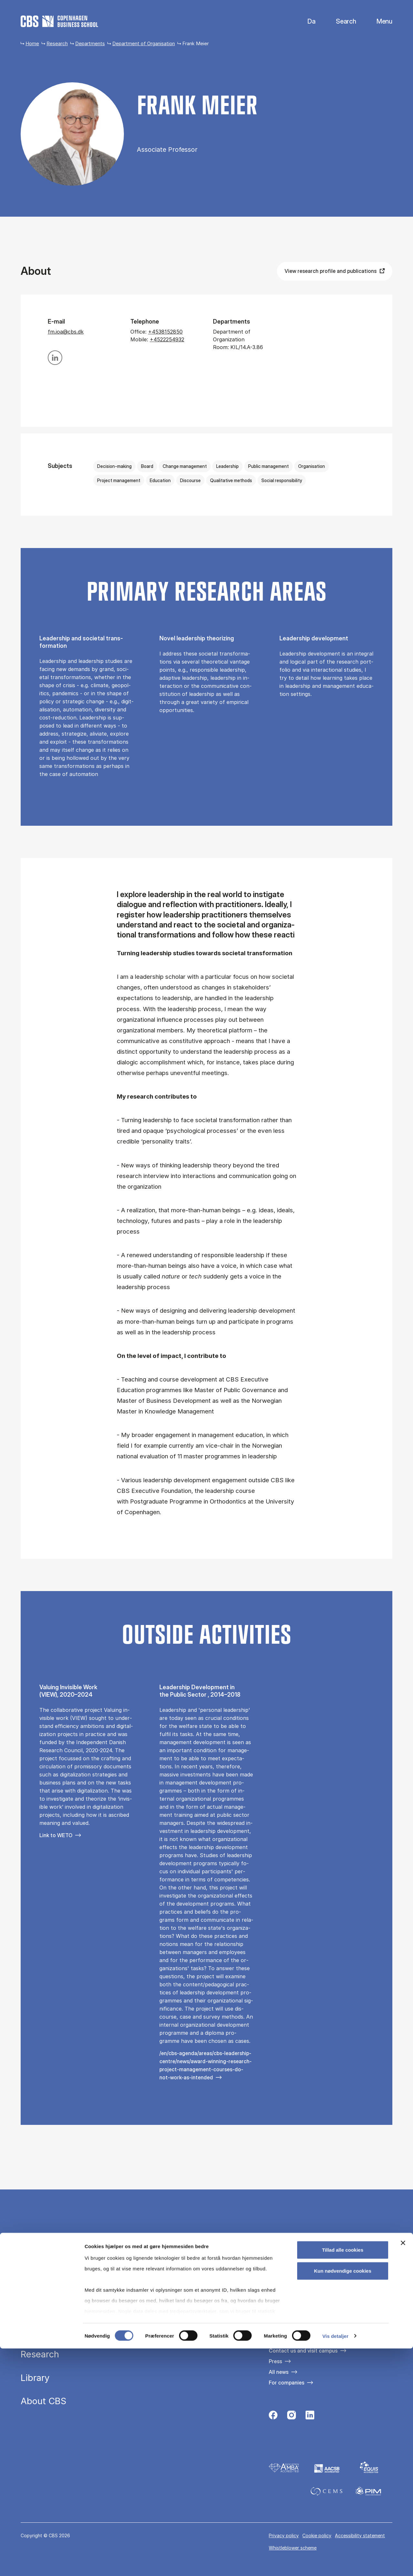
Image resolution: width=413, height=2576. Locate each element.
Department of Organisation (143, 43)
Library (35, 2378)
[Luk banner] (403, 2470)
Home (32, 43)
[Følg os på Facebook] (273, 2417)
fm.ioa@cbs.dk (66, 331)
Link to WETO (55, 1835)
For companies (286, 2382)
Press (275, 2361)
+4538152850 (165, 331)
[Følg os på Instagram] (291, 2417)
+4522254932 (167, 339)
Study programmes (60, 2307)
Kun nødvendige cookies (342, 2498)
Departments (90, 43)
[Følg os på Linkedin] (310, 2417)
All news (278, 2372)
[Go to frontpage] (59, 21)
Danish (306, 21)
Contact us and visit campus (303, 2350)
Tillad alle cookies (342, 2477)
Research (57, 43)
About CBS (43, 2401)
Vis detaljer (335, 2563)
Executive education (63, 2331)
